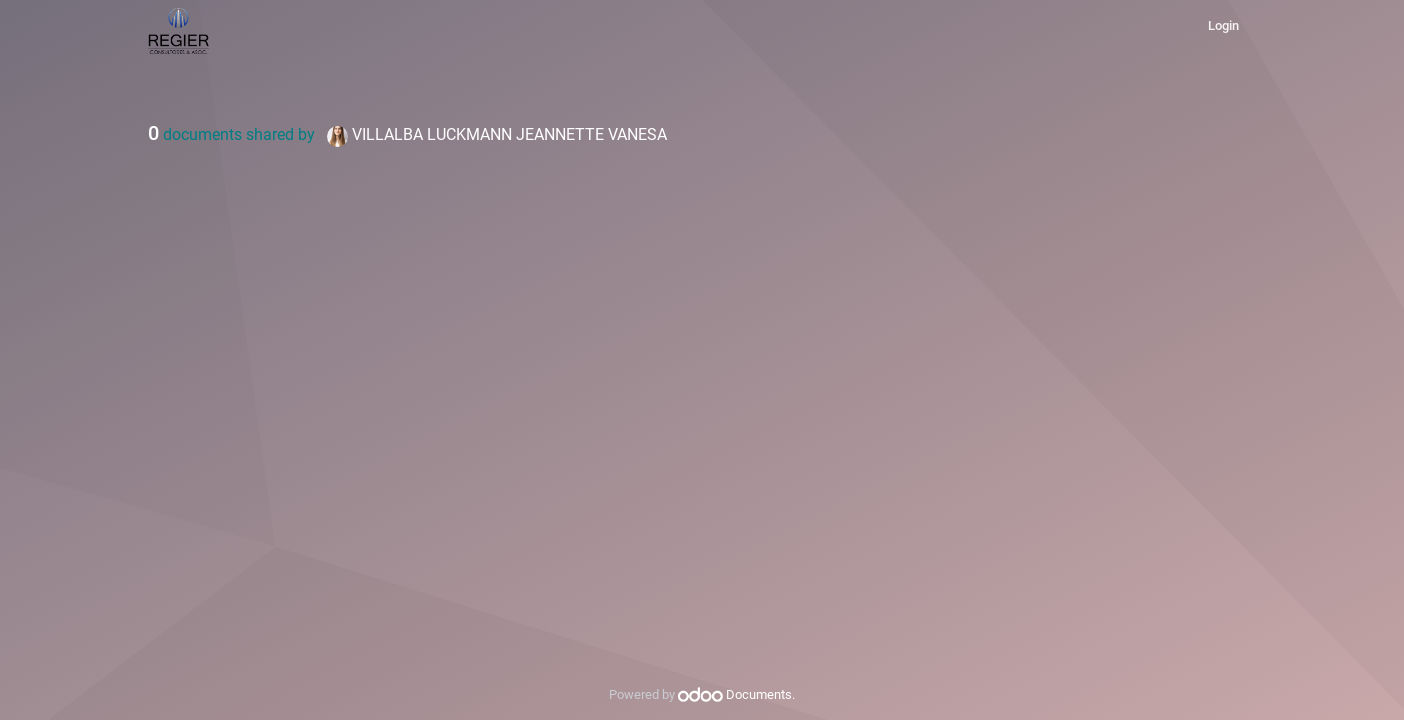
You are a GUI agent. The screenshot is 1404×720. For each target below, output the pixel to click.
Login (1223, 25)
